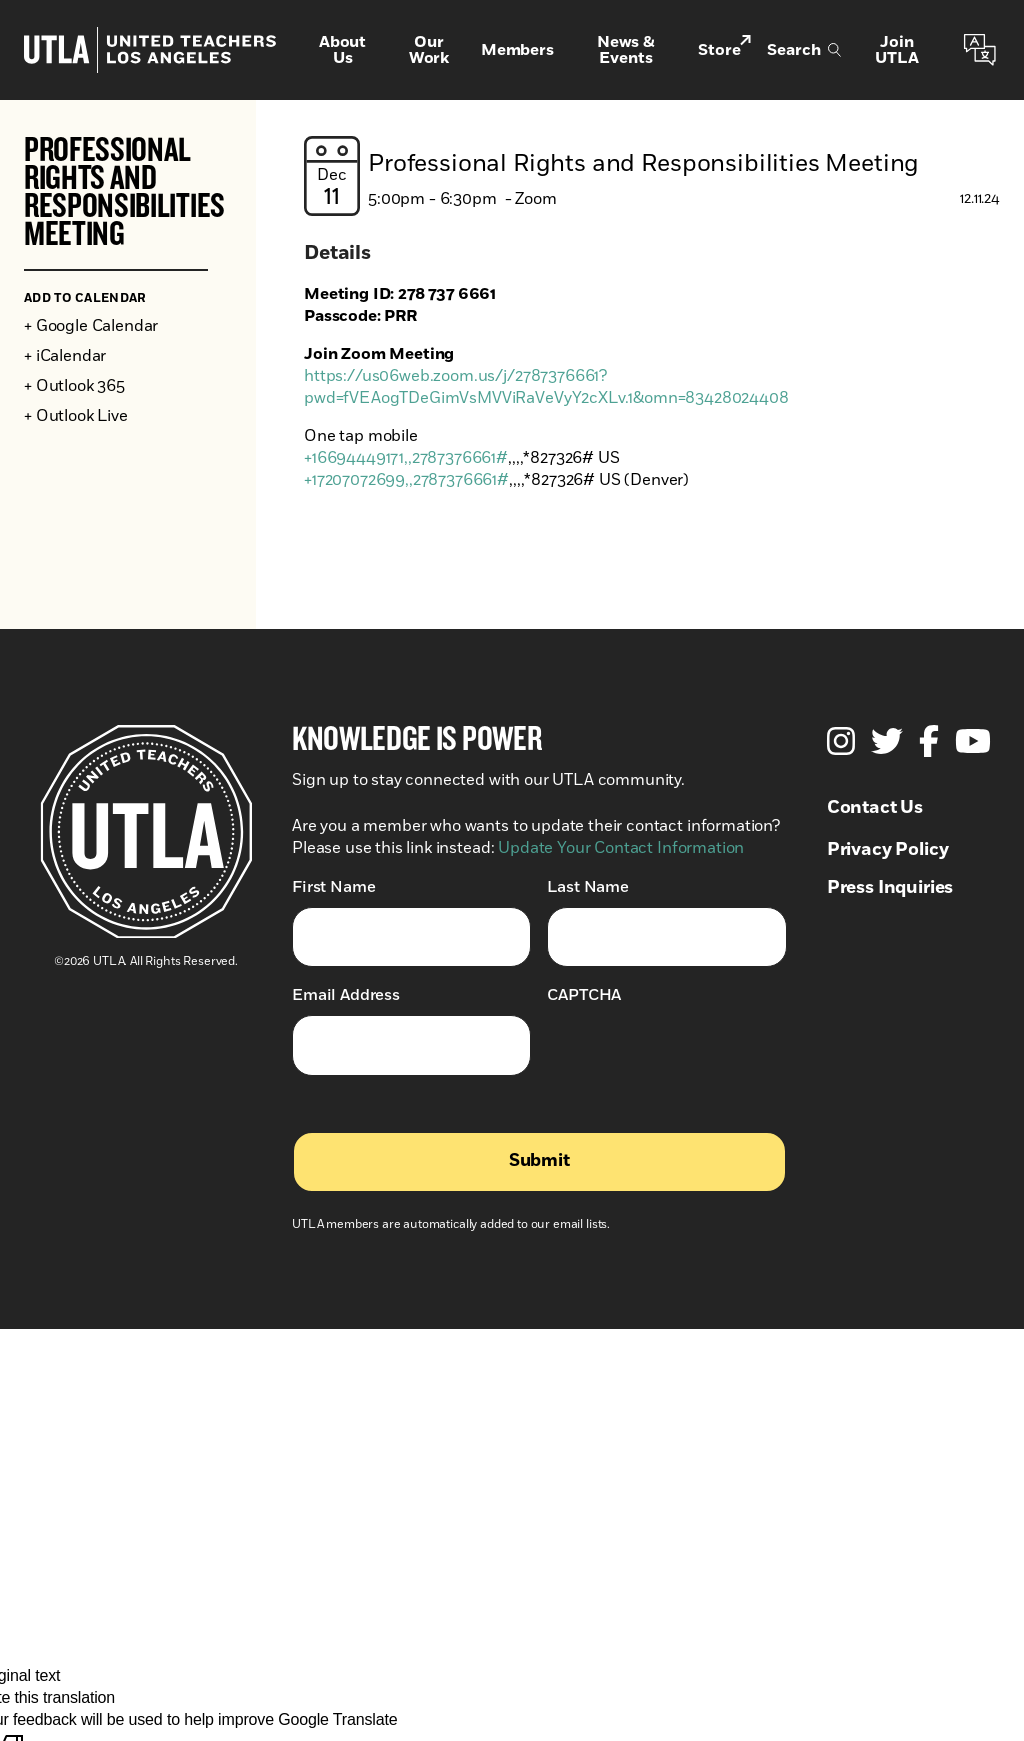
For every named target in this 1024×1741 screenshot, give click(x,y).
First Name (333, 886)
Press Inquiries (890, 888)
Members (517, 50)
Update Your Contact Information (621, 848)
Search (804, 50)
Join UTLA (896, 50)
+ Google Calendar (91, 326)
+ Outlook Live (76, 416)
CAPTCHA (584, 995)
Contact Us (875, 808)
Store (724, 48)
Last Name (588, 886)
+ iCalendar (65, 356)
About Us (342, 50)
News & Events (626, 50)
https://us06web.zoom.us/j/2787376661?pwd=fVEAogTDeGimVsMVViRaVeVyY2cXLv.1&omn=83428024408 (546, 387)
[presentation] (699, 1054)
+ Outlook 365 (74, 386)
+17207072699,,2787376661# (406, 480)
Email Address (346, 994)
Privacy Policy (888, 850)
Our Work (429, 50)
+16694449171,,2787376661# (406, 458)
